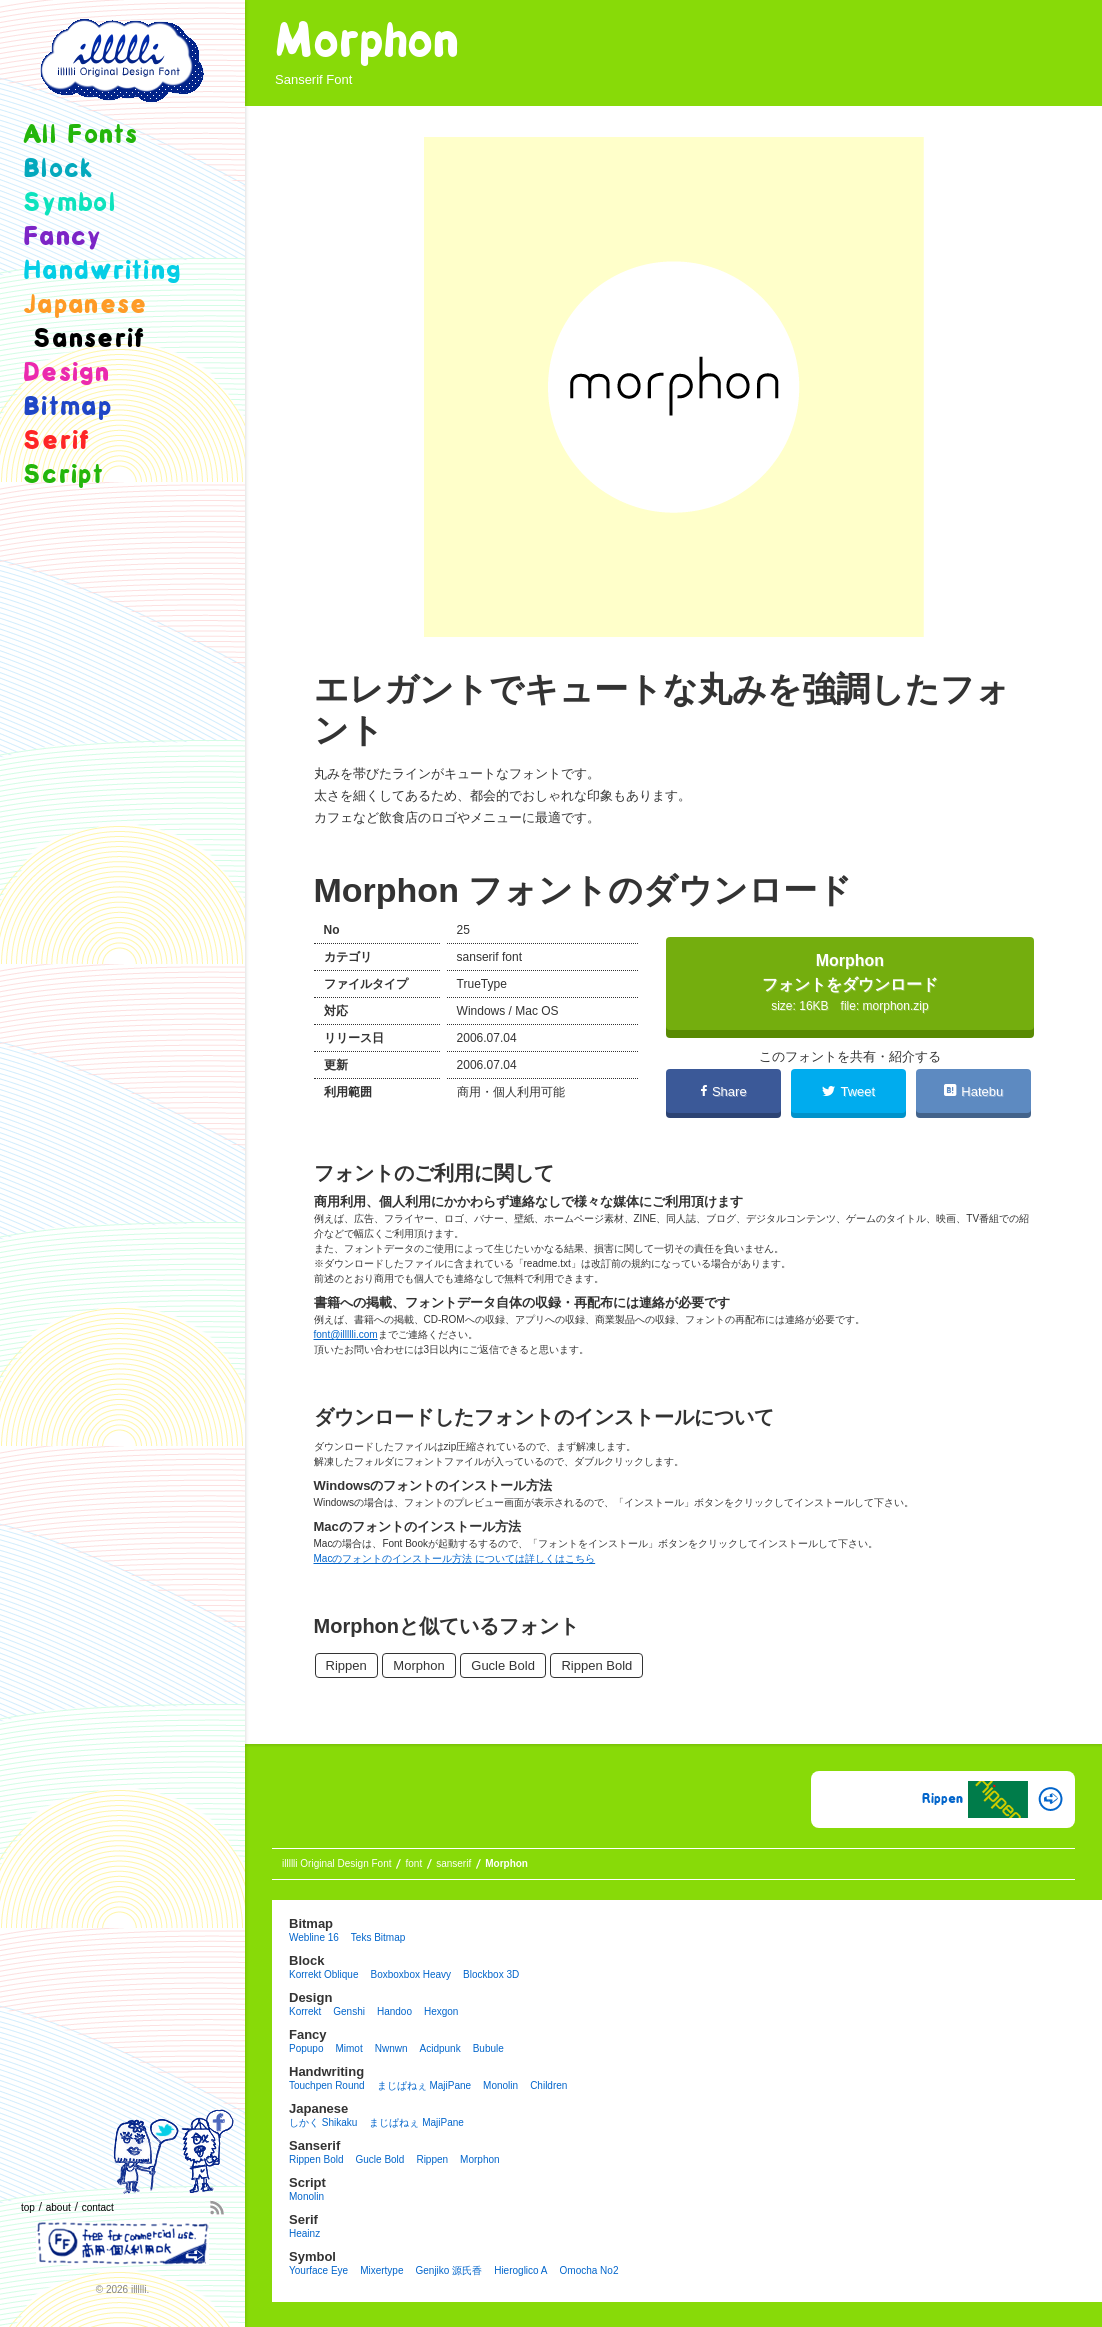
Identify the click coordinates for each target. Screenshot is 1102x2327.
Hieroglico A (520, 2270)
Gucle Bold (503, 1665)
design (66, 373)
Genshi (349, 2011)
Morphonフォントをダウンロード (850, 982)
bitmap (67, 407)
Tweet (848, 1091)
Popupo (306, 2048)
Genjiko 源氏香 (448, 2270)
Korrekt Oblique (323, 1974)
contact (98, 2207)
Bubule (488, 2048)
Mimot (348, 2048)
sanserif (299, 79)
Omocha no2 (589, 2270)
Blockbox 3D (491, 1974)
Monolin (500, 2085)
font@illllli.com (346, 1334)
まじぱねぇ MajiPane (424, 2085)
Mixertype (381, 2270)
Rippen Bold (596, 1665)
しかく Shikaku (323, 2122)
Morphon (418, 1665)
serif (57, 441)
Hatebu (973, 1091)
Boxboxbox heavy (410, 1974)
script (63, 475)
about (58, 2207)
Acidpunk (440, 2048)
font (413, 1863)
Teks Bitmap (378, 1937)
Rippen (346, 1665)
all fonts (81, 135)
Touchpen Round (327, 2085)
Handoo (394, 2011)
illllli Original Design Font (336, 1863)
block (58, 169)
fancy (62, 237)
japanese (85, 305)
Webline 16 (314, 1937)
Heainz (304, 2233)
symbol (69, 203)
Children (548, 2085)
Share (724, 1091)
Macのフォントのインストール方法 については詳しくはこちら (455, 1558)
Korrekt (305, 2011)
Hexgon (441, 2011)
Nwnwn (391, 2048)
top (28, 2207)
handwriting (102, 271)
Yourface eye (318, 2270)
